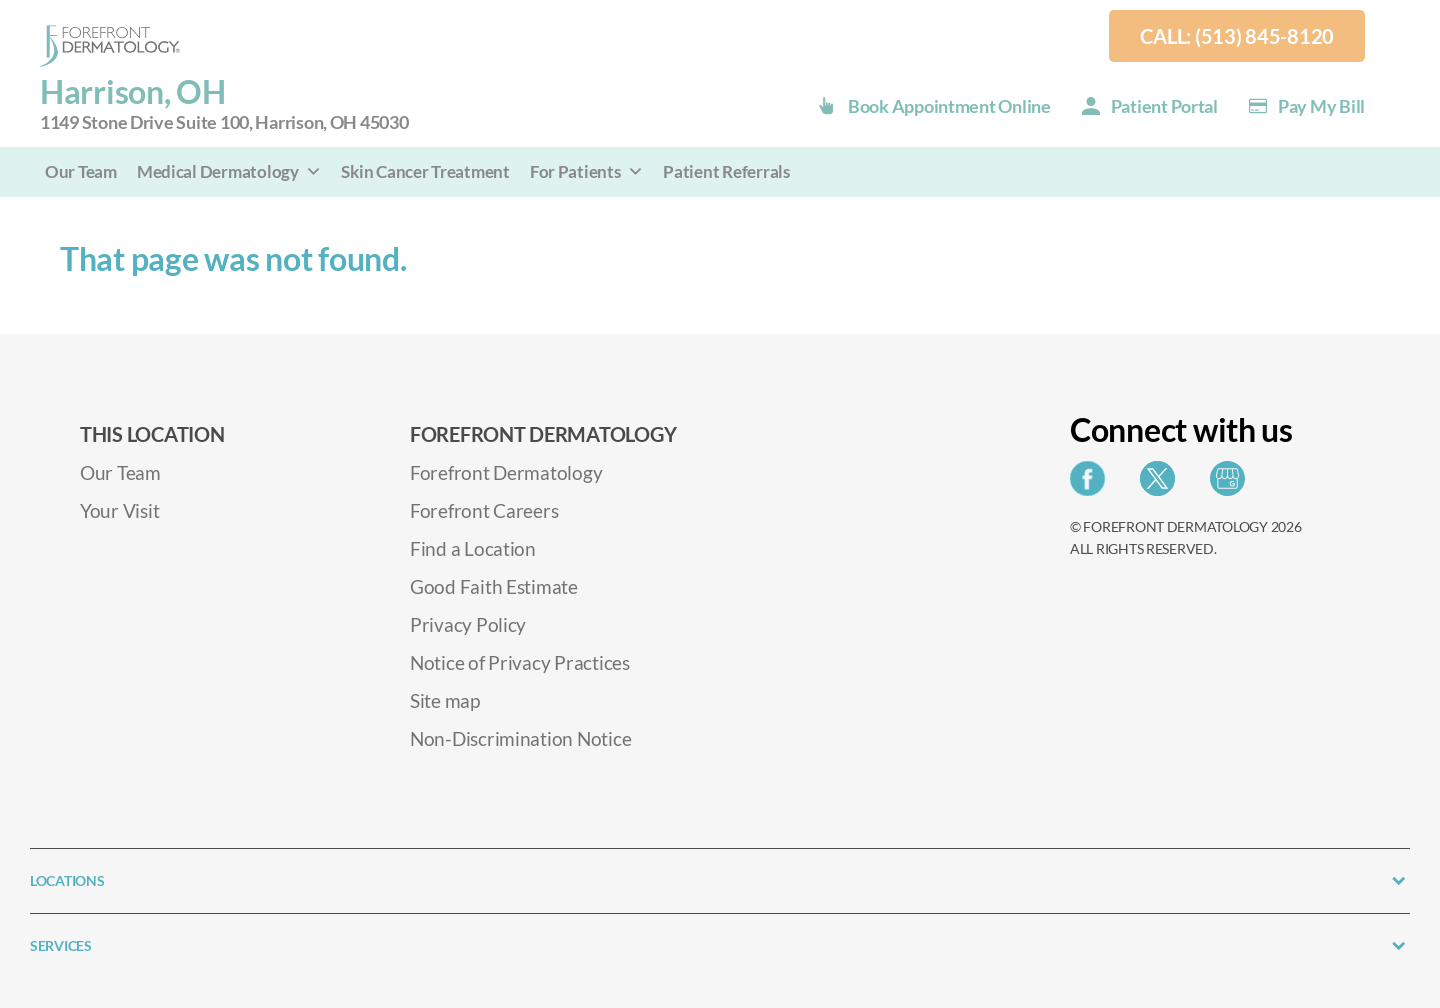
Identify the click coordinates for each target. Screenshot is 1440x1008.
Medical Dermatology (229, 171)
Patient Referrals (726, 171)
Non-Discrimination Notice (520, 738)
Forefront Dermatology (506, 472)
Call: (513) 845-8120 (1237, 36)
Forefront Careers (484, 510)
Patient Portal (1164, 106)
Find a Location (473, 548)
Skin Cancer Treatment (425, 171)
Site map (445, 700)
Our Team (81, 171)
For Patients (587, 171)
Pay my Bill (1321, 106)
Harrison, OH (224, 104)
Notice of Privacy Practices (520, 662)
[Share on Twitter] (1162, 484)
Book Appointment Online (949, 106)
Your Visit (119, 510)
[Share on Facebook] (1092, 484)
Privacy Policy (468, 624)
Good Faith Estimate (494, 586)
